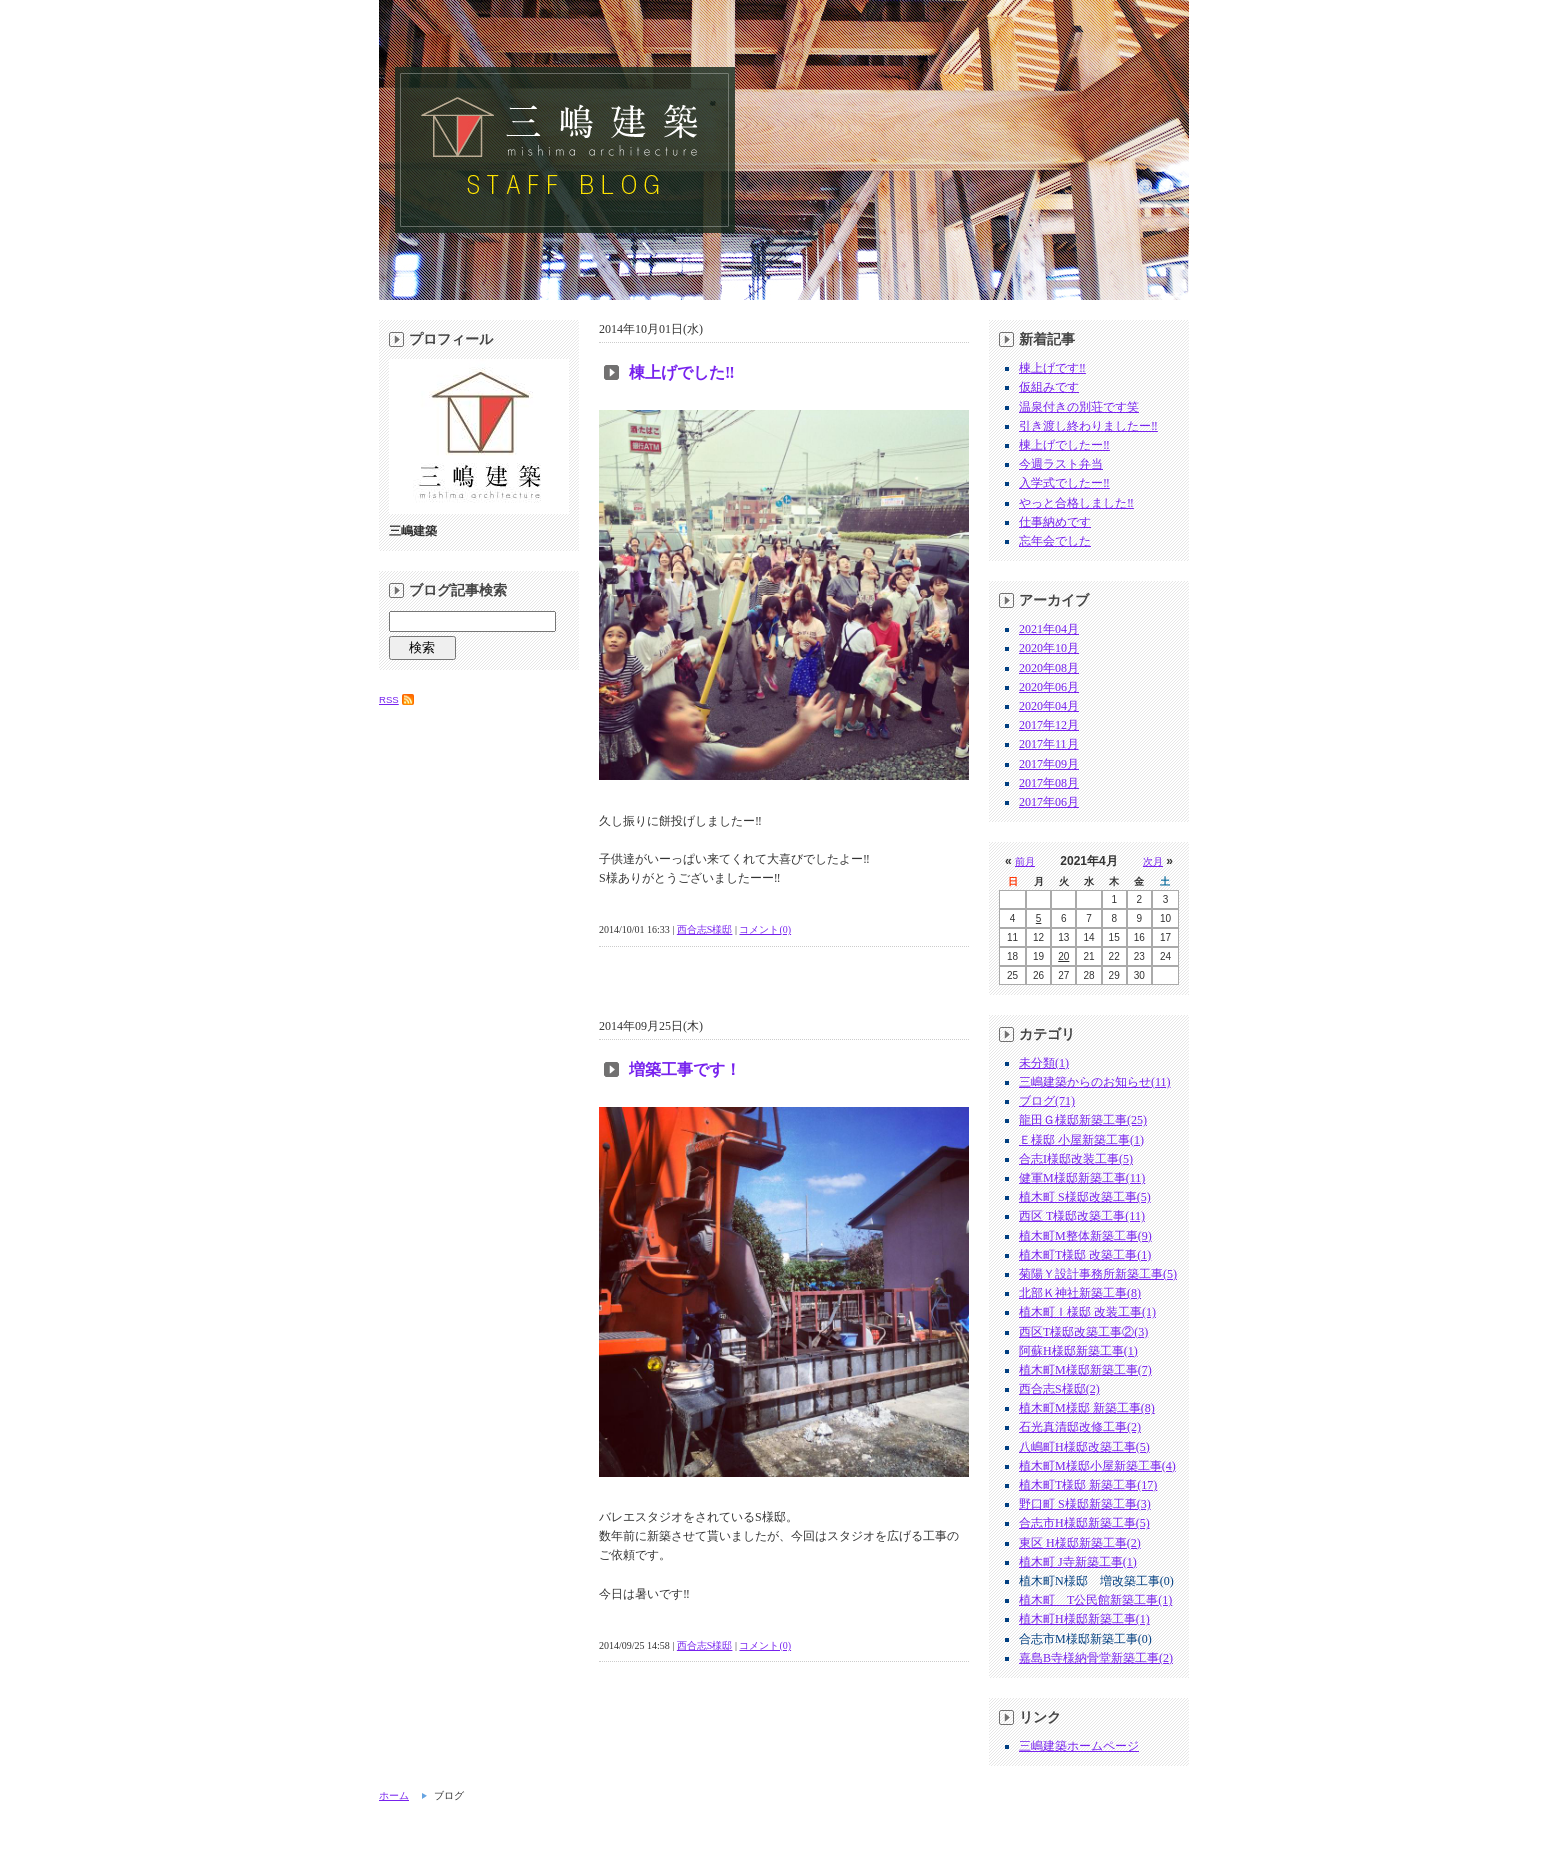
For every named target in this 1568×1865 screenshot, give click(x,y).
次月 (1153, 861)
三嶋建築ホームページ (1079, 1746)
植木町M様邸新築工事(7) (1085, 1370)
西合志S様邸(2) (1059, 1389)
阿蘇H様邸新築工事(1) (1078, 1351)
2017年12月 (1049, 725)
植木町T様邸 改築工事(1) (1085, 1255)
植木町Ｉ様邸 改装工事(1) (1087, 1312)
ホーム (394, 1795)
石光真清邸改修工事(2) (1080, 1427)
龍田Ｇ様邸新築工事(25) (1083, 1120)
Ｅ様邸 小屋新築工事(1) (1081, 1140)
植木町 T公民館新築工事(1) (1095, 1600)
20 (1063, 956)
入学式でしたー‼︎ (1064, 483)
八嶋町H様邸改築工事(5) (1084, 1447)
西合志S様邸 (705, 929)
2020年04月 (1049, 706)
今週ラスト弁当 (1061, 464)
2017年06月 (1049, 802)
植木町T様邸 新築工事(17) (1088, 1485)
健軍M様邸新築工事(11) (1082, 1178)
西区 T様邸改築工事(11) (1082, 1216)
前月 (1025, 861)
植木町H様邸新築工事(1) (1084, 1619)
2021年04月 (1049, 629)
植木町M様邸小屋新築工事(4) (1097, 1466)
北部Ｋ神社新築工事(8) (1080, 1293)
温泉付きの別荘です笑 (1079, 407)
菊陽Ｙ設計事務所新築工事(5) (1098, 1274)
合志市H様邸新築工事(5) (1084, 1523)
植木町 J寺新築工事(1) (1078, 1562)
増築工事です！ (685, 1069)
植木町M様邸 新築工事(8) (1087, 1408)
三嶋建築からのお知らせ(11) (1095, 1082)
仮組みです (1049, 387)
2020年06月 (1049, 687)
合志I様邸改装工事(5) (1076, 1159)
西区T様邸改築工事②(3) (1083, 1332)
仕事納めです (1055, 522)
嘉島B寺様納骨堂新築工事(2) (1096, 1658)
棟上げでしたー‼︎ (1064, 445)
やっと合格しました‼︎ (1076, 503)
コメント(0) (765, 929)
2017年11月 (1049, 744)
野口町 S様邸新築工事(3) (1085, 1504)
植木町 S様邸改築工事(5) (1085, 1197)
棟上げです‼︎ (1052, 368)
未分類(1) (1044, 1063)
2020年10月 (1049, 648)
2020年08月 (1049, 668)
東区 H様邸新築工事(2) (1080, 1543)
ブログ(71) (1047, 1101)
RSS (389, 699)
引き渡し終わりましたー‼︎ (1088, 426)
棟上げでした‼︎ (682, 372)
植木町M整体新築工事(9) (1085, 1236)
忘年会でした (1055, 541)
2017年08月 (1049, 783)
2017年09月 (1049, 764)
